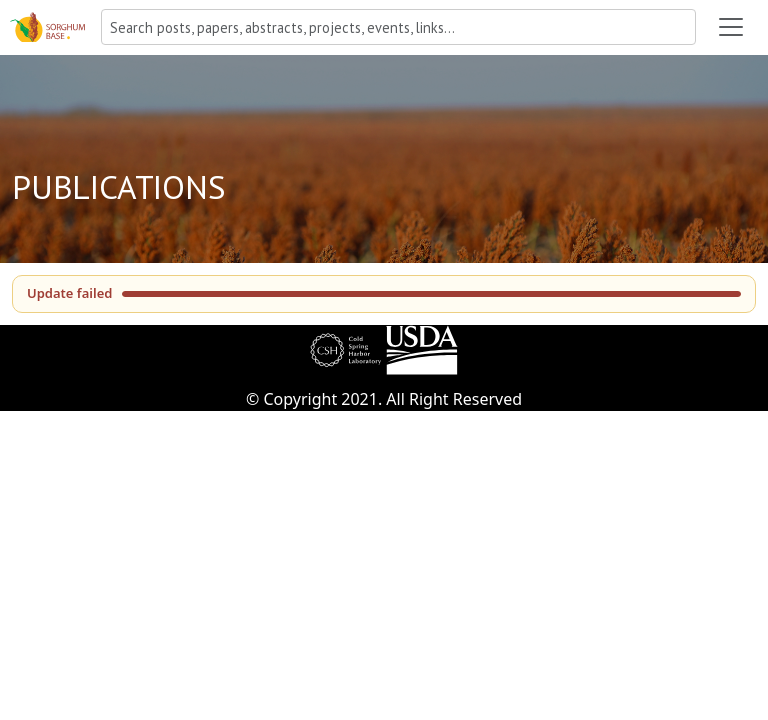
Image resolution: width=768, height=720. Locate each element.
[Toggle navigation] (731, 27)
